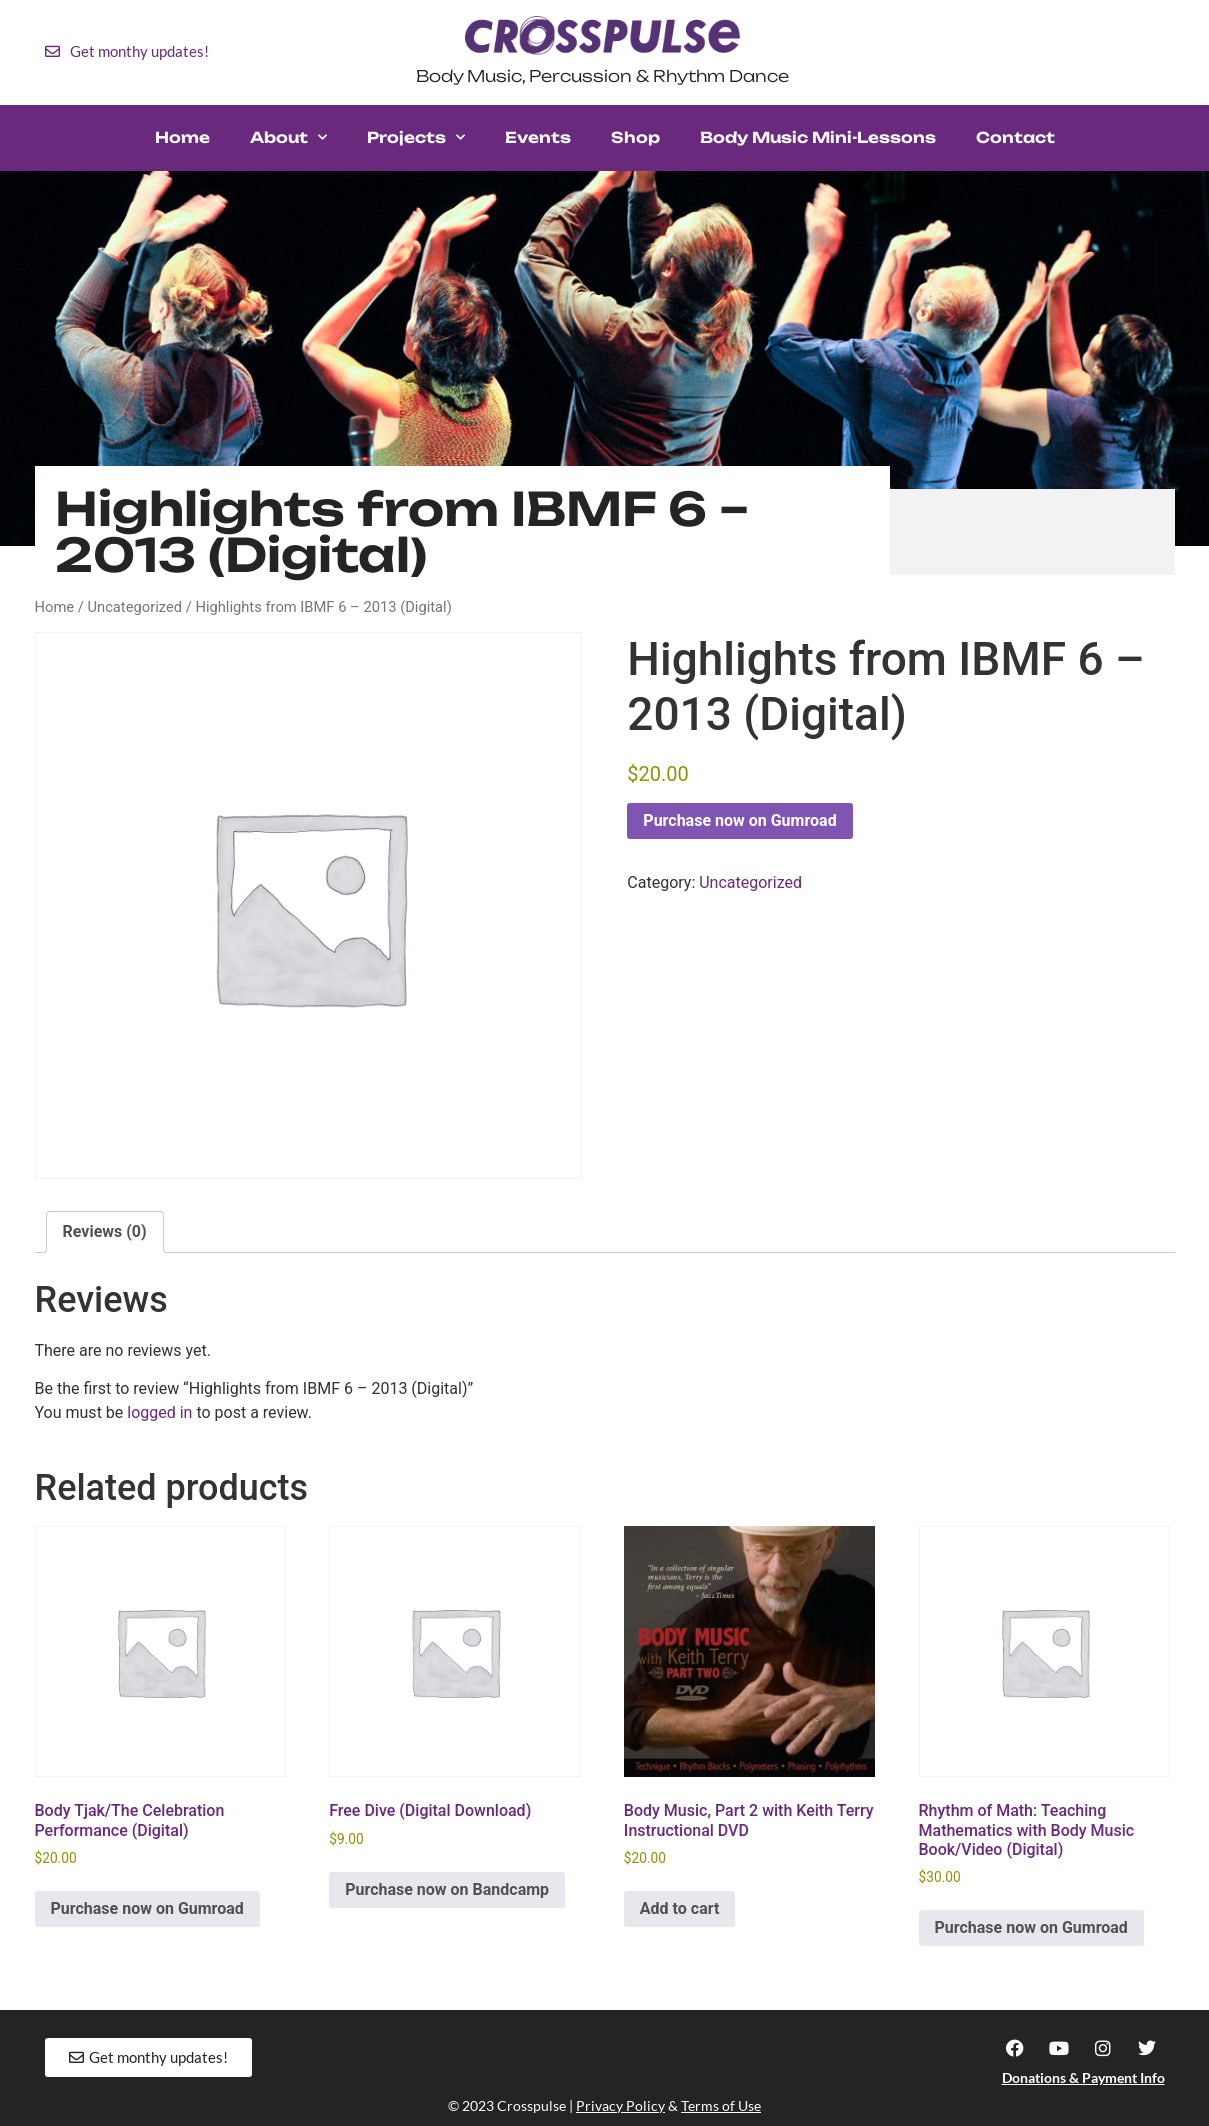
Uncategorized (134, 607)
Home (182, 137)
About (288, 137)
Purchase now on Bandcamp (447, 1889)
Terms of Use (721, 2105)
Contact (1015, 137)
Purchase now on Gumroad (739, 820)
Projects (416, 137)
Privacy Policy (620, 2105)
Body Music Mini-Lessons (818, 137)
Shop (635, 137)
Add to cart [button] (680, 1908)
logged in (159, 1412)
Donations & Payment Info (1083, 2077)
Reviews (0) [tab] (105, 1231)
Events (538, 137)
